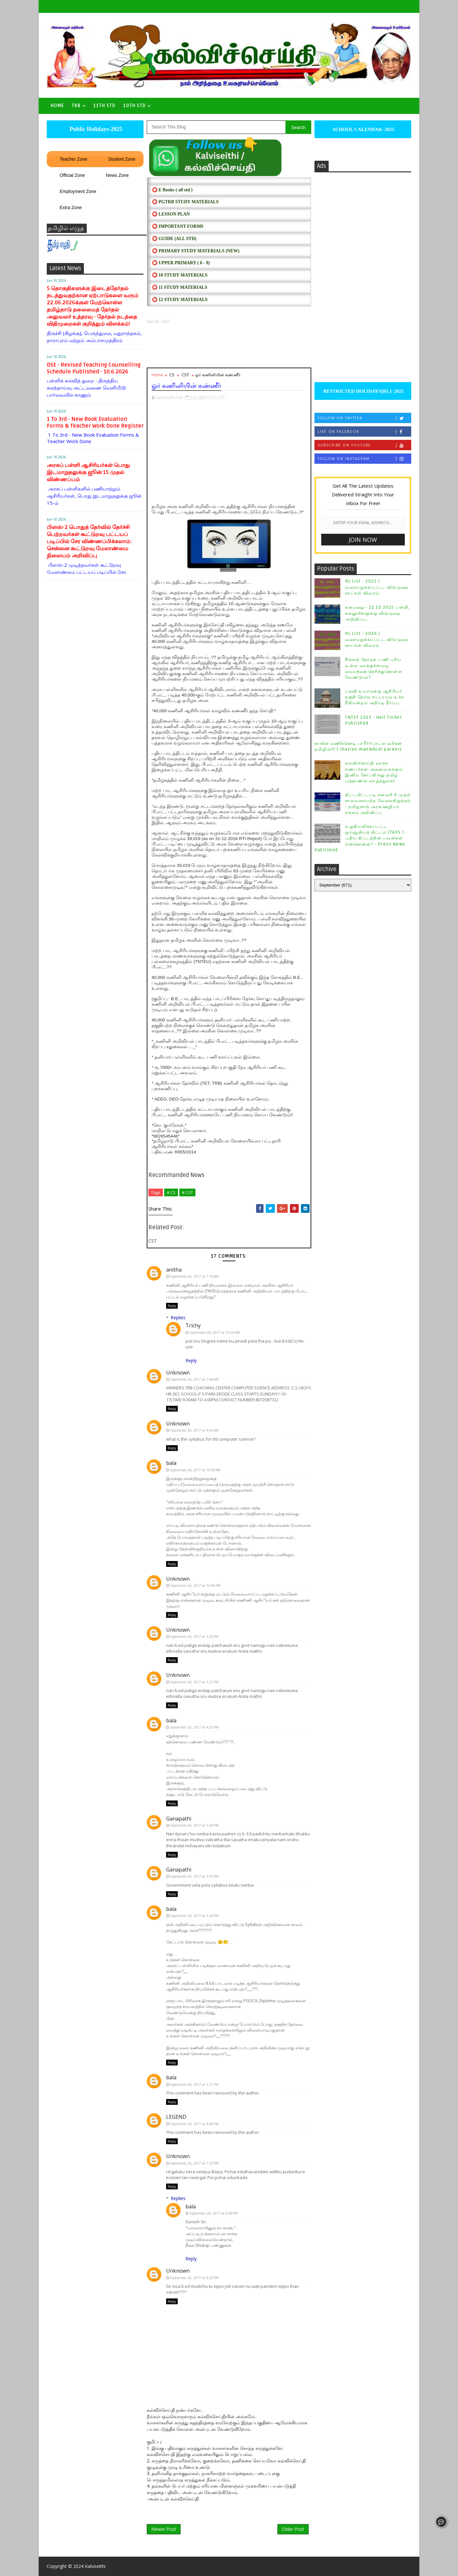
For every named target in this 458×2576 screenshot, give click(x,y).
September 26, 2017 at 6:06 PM (194, 2123)
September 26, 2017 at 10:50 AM (214, 1332)
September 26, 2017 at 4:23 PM (194, 1727)
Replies (178, 1317)
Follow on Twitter (364, 418)
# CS (171, 1192)
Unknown (178, 1372)
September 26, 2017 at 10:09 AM (195, 1469)
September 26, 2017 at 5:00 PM (194, 1825)
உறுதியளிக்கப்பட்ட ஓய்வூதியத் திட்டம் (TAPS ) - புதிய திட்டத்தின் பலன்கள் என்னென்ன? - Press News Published (360, 838)
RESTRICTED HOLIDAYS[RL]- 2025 (362, 391)
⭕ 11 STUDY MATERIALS (179, 287)
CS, (213, 397)
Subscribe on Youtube (364, 445)
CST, (221, 397)
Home (57, 105)
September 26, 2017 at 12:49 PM (195, 1585)
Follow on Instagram (364, 458)
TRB (76, 105)
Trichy (193, 1325)
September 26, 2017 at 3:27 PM (194, 1681)
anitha (174, 1269)
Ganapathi (178, 1818)
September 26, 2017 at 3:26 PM (194, 1636)
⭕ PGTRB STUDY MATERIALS (185, 201)
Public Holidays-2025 (95, 129)
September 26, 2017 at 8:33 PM (194, 2277)
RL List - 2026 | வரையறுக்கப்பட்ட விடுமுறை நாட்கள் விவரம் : (377, 639)
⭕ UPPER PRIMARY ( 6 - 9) (181, 262)
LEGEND (176, 2116)
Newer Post (163, 2529)
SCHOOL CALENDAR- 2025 (363, 129)
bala (171, 1462)
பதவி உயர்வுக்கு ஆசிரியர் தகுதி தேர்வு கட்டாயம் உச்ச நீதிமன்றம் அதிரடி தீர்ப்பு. (374, 697)
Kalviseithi (95, 2566)
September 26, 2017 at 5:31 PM (194, 2084)
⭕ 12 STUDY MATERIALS (179, 299)
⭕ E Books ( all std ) (172, 190)
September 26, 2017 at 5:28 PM (194, 1915)
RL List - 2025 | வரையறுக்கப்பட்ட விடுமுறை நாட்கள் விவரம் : (377, 587)
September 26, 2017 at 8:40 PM (213, 2213)
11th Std (104, 105)
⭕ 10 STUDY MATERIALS (179, 275)
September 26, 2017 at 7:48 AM (194, 1379)
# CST (187, 1192)
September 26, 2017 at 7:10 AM (194, 1276)
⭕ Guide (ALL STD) (174, 238)
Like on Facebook (364, 431)
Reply (172, 1305)
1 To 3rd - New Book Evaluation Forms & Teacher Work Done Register (95, 422)
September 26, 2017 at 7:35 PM (194, 2163)
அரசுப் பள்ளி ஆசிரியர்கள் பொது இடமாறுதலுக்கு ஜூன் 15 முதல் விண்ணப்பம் (88, 472)
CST (185, 375)
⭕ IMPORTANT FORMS (178, 226)
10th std (134, 105)
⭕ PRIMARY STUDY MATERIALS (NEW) (195, 250)
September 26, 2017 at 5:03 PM (194, 1876)
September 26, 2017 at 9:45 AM (194, 1430)
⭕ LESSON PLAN (171, 214)
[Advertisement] (229, 346)
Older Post (293, 2529)
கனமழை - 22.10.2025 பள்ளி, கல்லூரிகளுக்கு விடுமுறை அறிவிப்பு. (377, 613)
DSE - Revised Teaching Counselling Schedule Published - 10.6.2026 (94, 368)
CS (171, 375)
